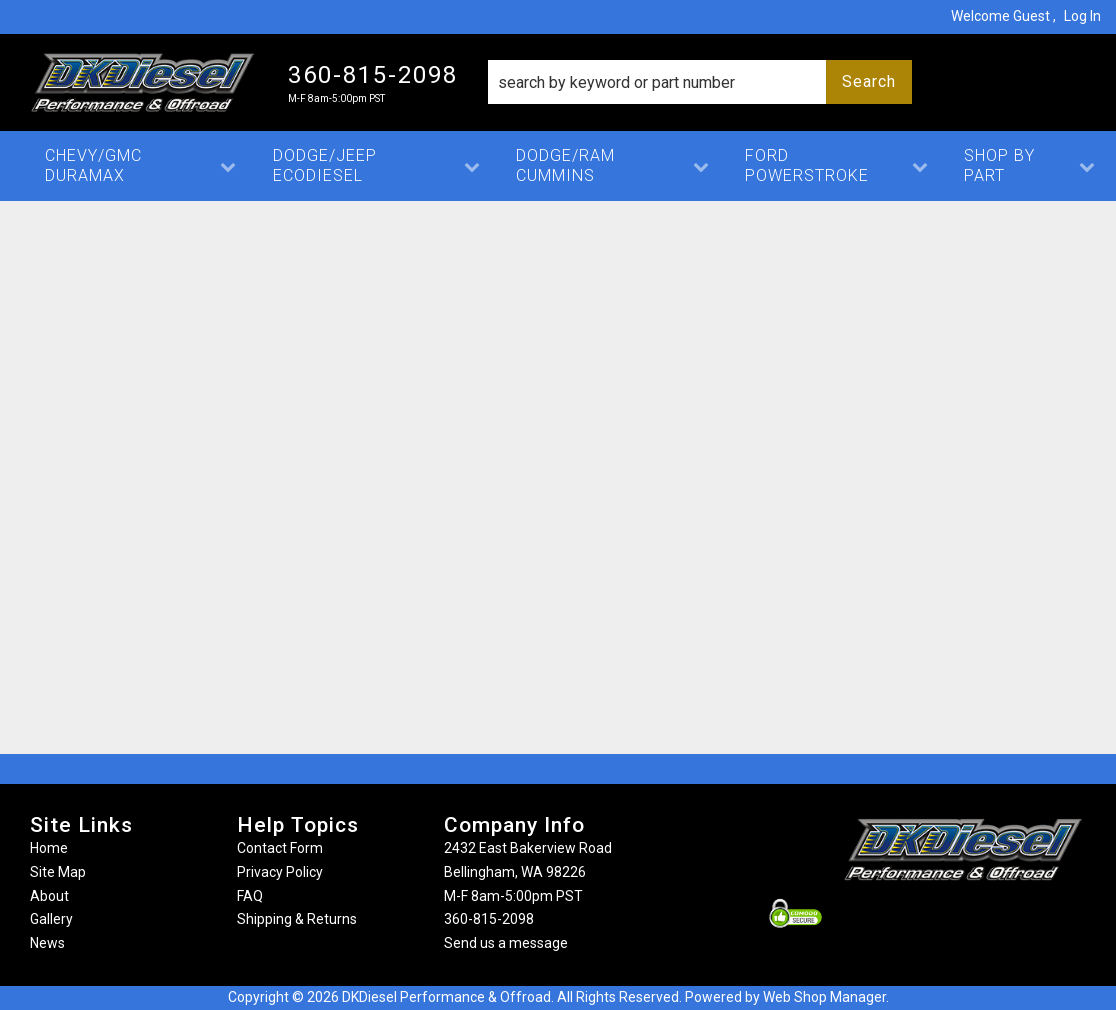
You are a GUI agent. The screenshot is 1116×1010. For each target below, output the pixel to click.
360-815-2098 (489, 919)
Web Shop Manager (824, 997)
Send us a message (506, 943)
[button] (700, 82)
